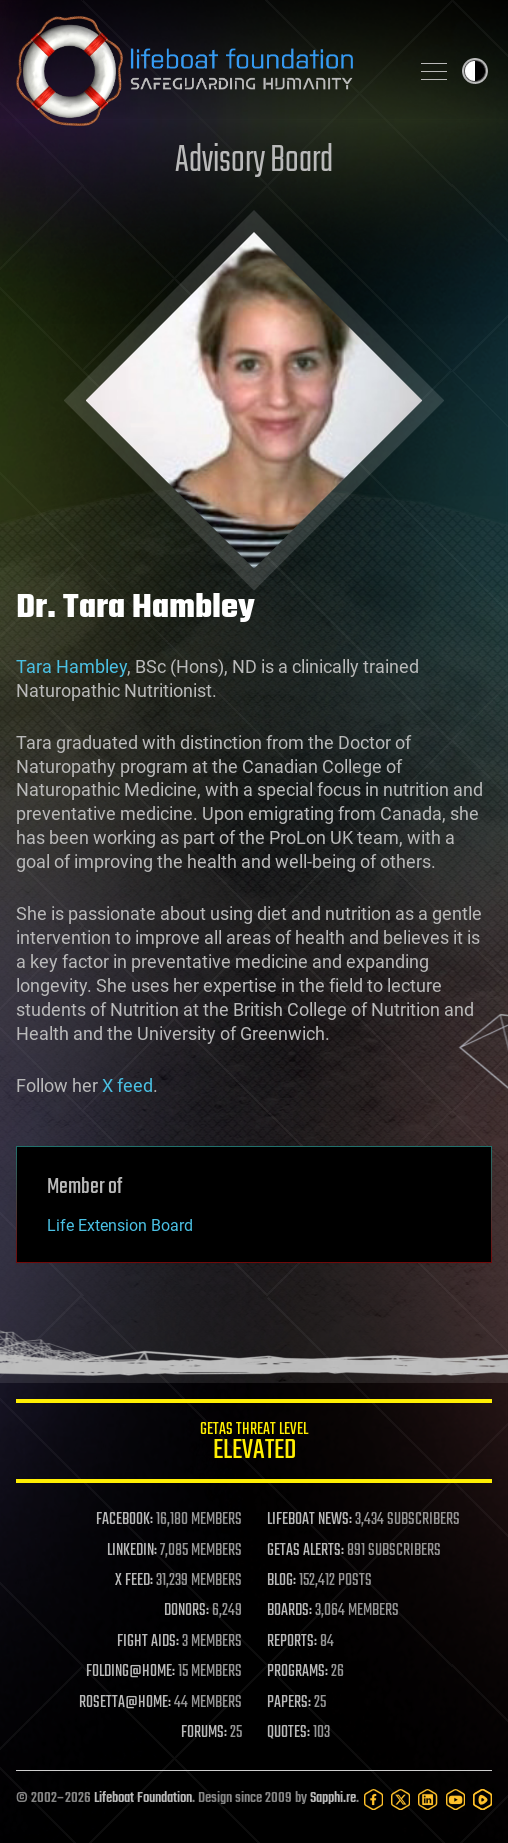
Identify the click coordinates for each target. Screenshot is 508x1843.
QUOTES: (288, 1733)
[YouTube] (455, 1799)
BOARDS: (289, 1611)
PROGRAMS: (297, 1672)
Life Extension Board (120, 1225)
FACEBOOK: (124, 1520)
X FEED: (134, 1581)
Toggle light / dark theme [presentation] (475, 71)
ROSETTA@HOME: (125, 1703)
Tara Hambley (71, 666)
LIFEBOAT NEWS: (309, 1520)
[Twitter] (400, 1799)
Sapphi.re (333, 1798)
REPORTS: (292, 1642)
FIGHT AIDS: (148, 1642)
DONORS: (186, 1611)
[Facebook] (373, 1799)
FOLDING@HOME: (130, 1672)
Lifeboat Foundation (143, 1798)
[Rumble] (482, 1799)
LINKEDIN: (132, 1551)
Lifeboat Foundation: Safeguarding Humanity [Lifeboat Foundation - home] (204, 71)
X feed (127, 1085)
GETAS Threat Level (254, 1444)
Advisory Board (254, 161)
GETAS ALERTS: (305, 1551)
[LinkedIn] (427, 1799)
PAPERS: (289, 1703)
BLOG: (281, 1581)
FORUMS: (204, 1733)
